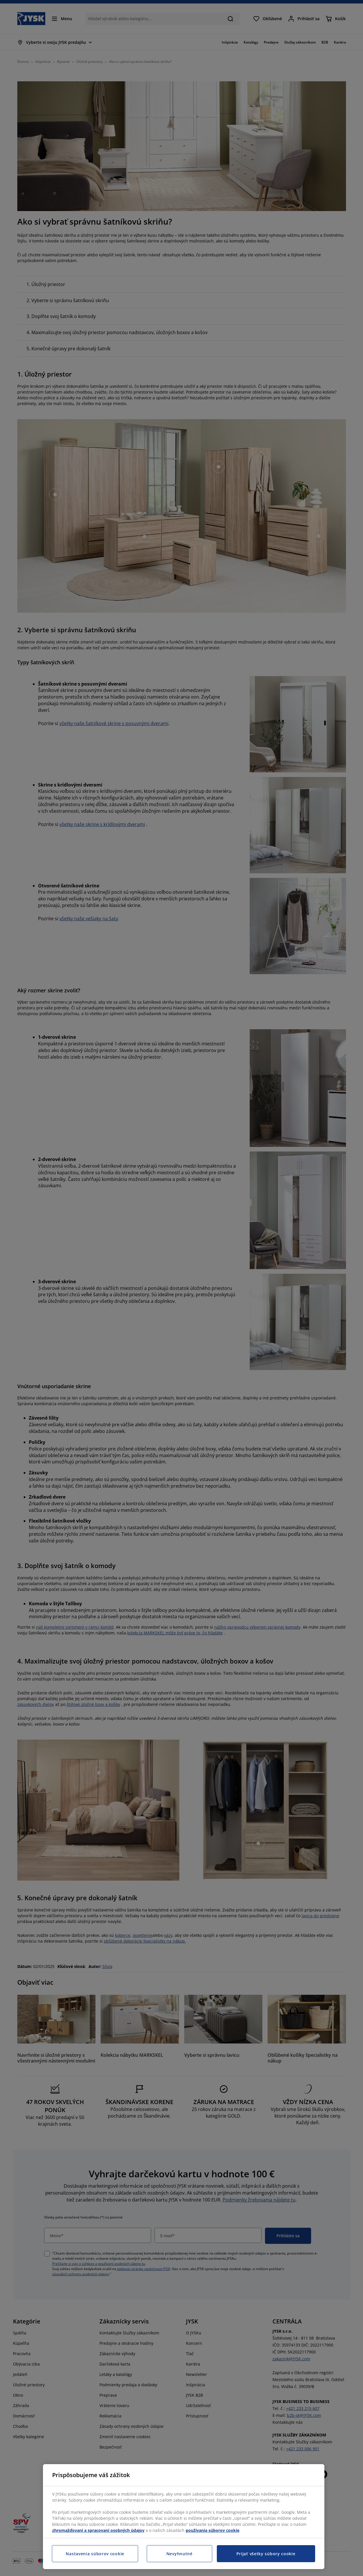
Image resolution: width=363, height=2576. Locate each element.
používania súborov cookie (212, 2530)
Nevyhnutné (179, 2553)
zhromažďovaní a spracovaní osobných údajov (98, 2530)
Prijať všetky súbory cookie (266, 2553)
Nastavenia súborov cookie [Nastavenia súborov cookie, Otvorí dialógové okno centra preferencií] (95, 2553)
